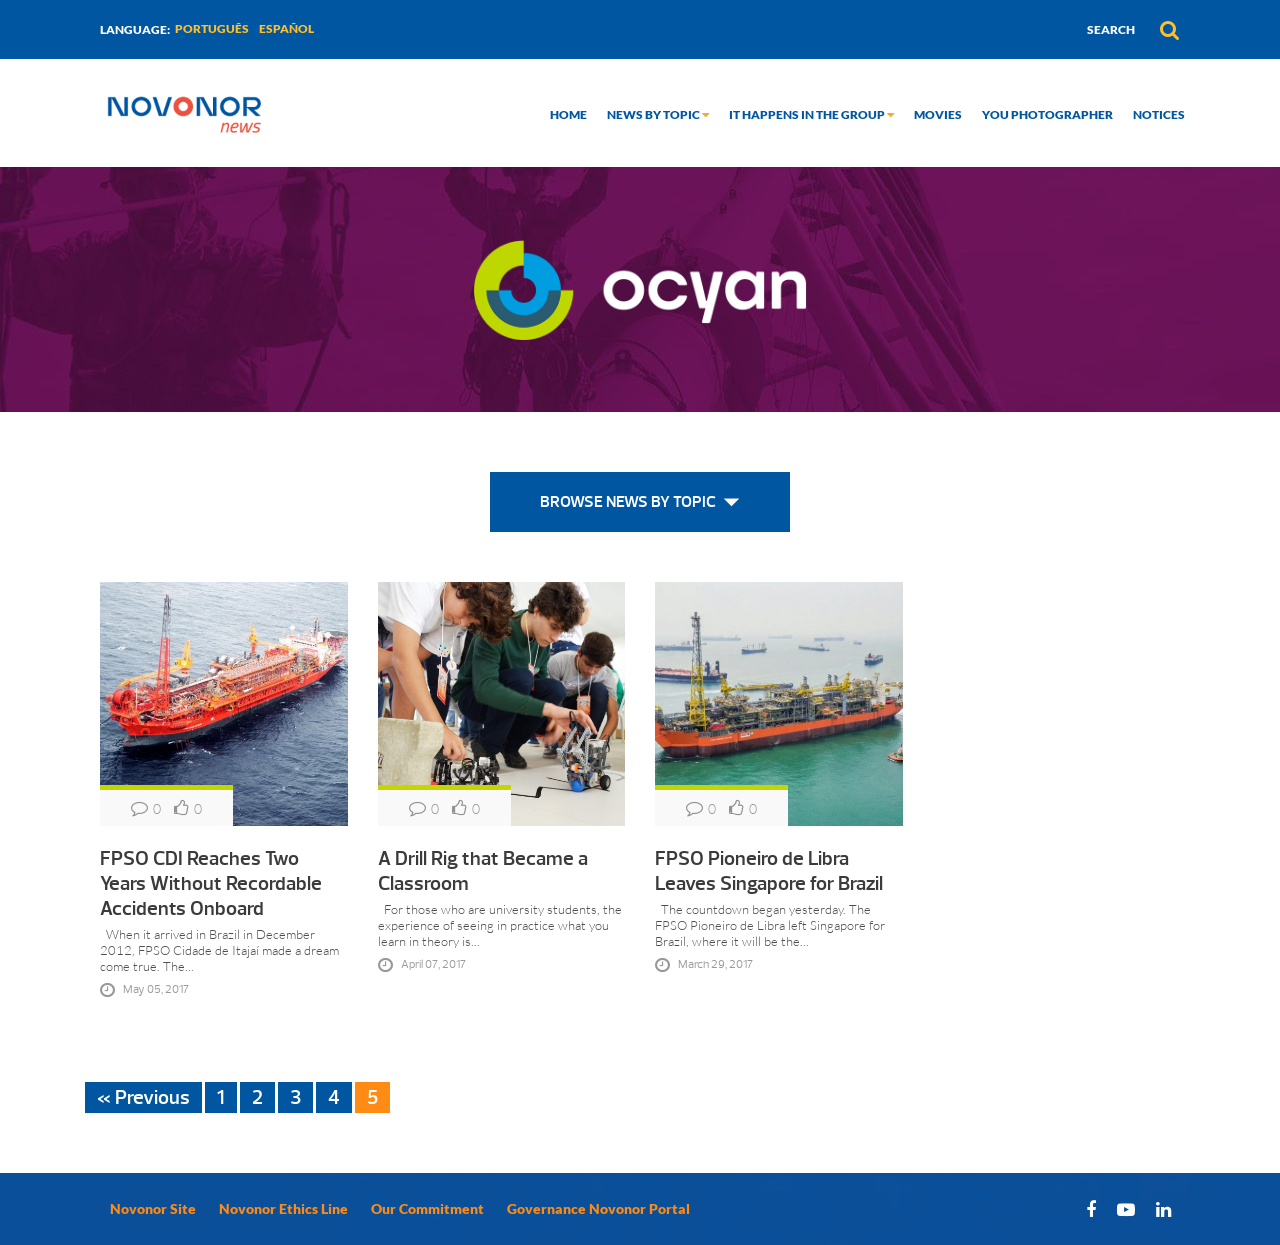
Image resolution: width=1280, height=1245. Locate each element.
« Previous (143, 1097)
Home (568, 114)
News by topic (658, 114)
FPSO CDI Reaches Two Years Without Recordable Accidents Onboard (211, 883)
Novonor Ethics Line (283, 1208)
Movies (938, 114)
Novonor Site (153, 1208)
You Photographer (1047, 114)
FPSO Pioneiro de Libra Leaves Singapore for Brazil (769, 871)
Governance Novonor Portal (598, 1208)
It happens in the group (811, 114)
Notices (1159, 114)
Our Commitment (427, 1208)
